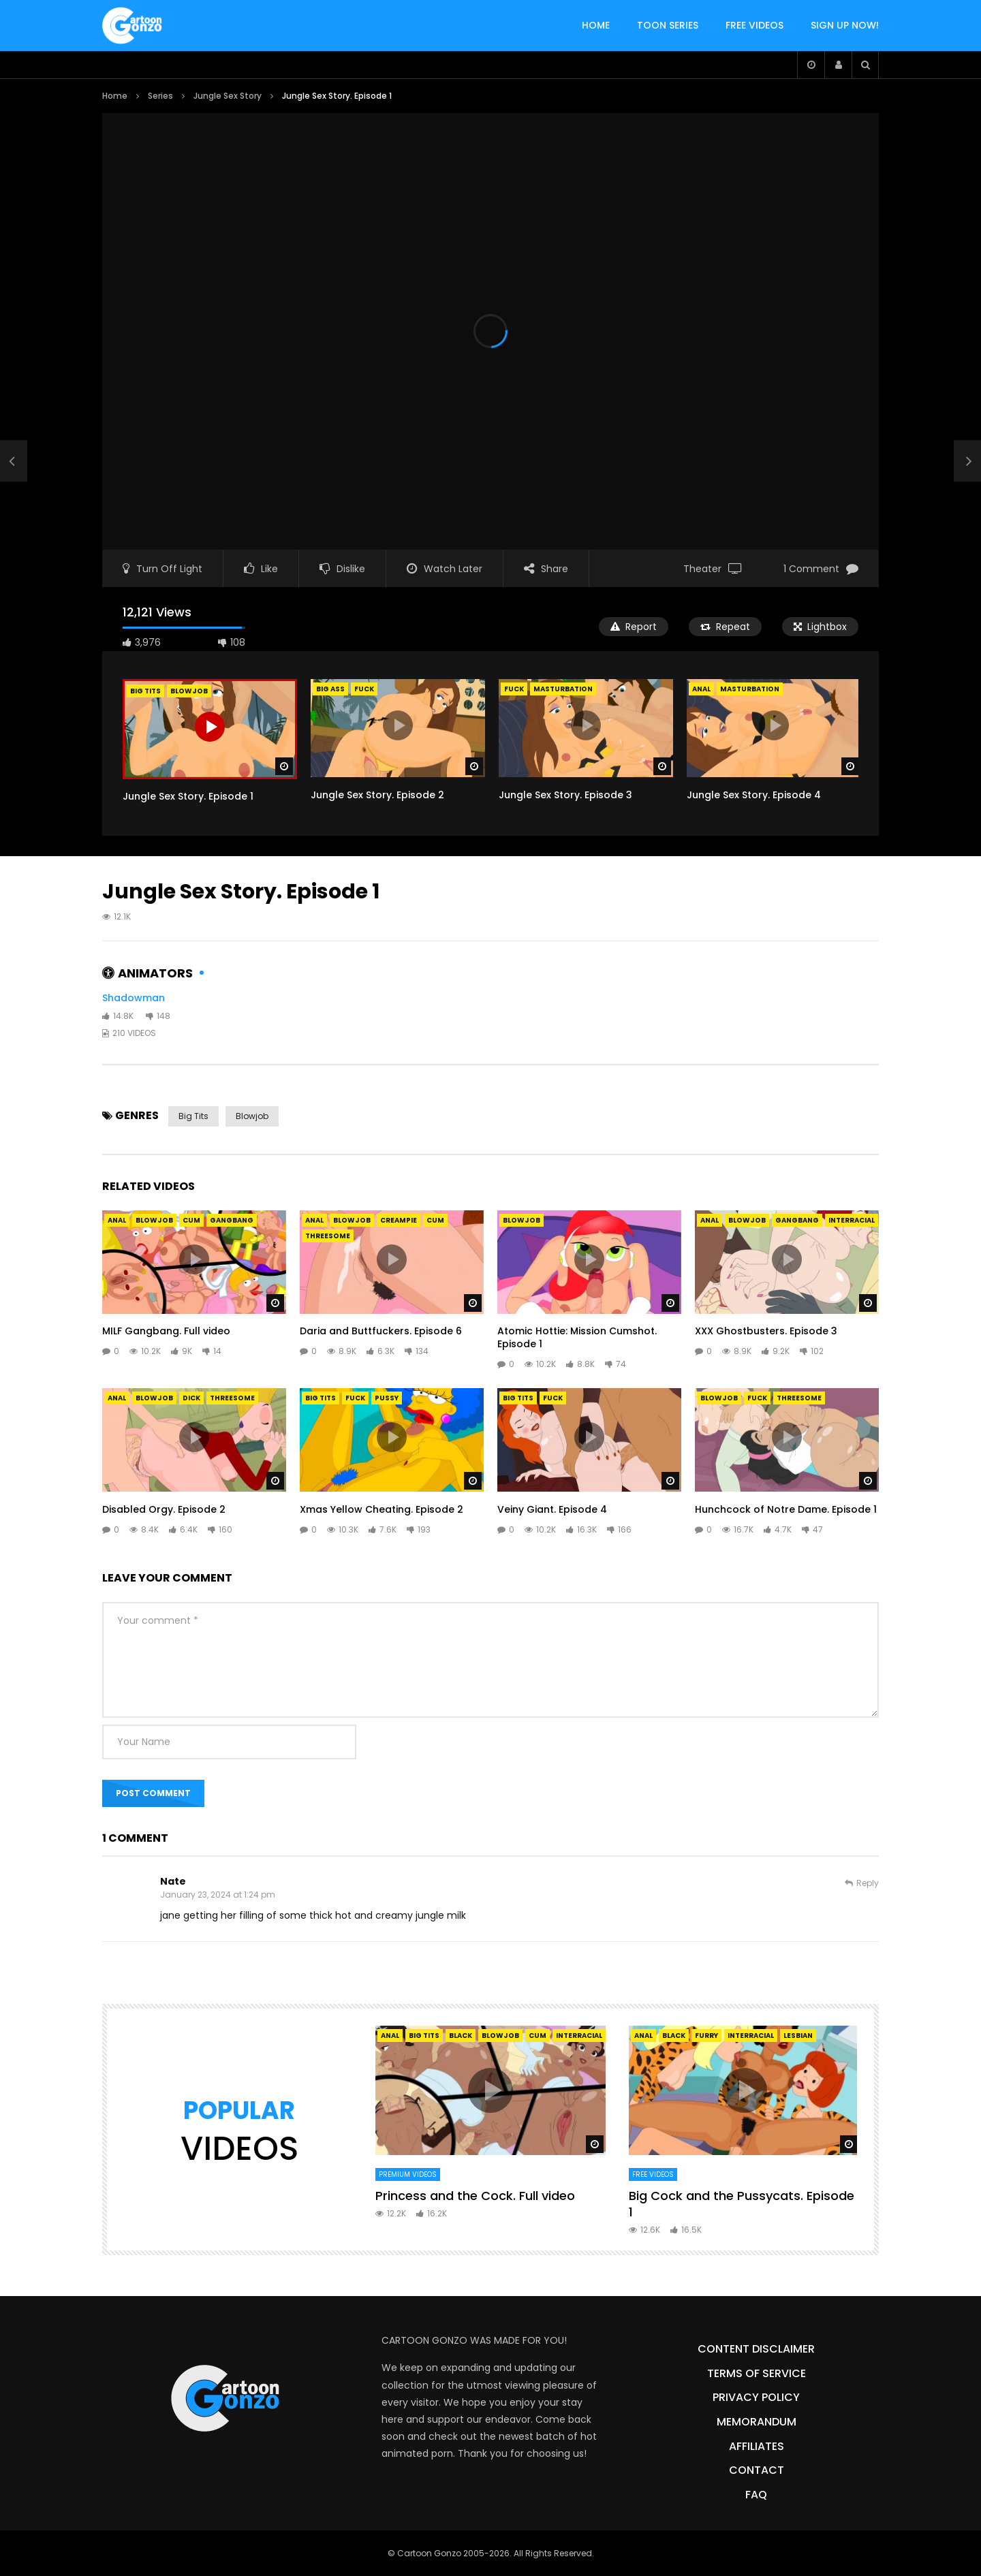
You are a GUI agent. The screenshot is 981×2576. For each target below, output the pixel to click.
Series (160, 95)
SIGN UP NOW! (845, 25)
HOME (596, 25)
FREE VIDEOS (754, 25)
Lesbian (798, 2035)
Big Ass (330, 689)
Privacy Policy (756, 2397)
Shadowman (133, 998)
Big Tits (193, 1116)
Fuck (364, 689)
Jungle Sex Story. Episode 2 (377, 795)
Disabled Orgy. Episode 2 (163, 1509)
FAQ (756, 2494)
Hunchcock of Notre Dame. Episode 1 (786, 1509)
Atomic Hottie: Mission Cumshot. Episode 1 (577, 1337)
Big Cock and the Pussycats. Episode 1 (741, 2203)
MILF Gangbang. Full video (166, 1331)
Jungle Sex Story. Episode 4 (754, 795)
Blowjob (252, 1116)
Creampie (398, 1220)
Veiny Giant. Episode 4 (552, 1509)
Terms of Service (756, 2373)
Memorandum (756, 2422)
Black (460, 2035)
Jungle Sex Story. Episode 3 (565, 795)
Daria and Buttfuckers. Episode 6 (381, 1331)
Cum (191, 1220)
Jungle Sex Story (227, 95)
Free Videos (653, 2174)
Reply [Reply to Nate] (867, 1883)
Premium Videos (408, 2174)
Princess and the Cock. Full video (475, 2195)
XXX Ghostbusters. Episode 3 (766, 1331)
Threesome (327, 1236)
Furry (706, 2035)
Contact (756, 2470)
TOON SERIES (667, 25)
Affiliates (756, 2446)
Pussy (387, 1398)
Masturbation (563, 689)
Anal (701, 689)
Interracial (851, 1220)
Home (114, 95)
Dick (191, 1398)
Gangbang (231, 1220)
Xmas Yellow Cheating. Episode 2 (381, 1509)
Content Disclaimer (756, 2349)
